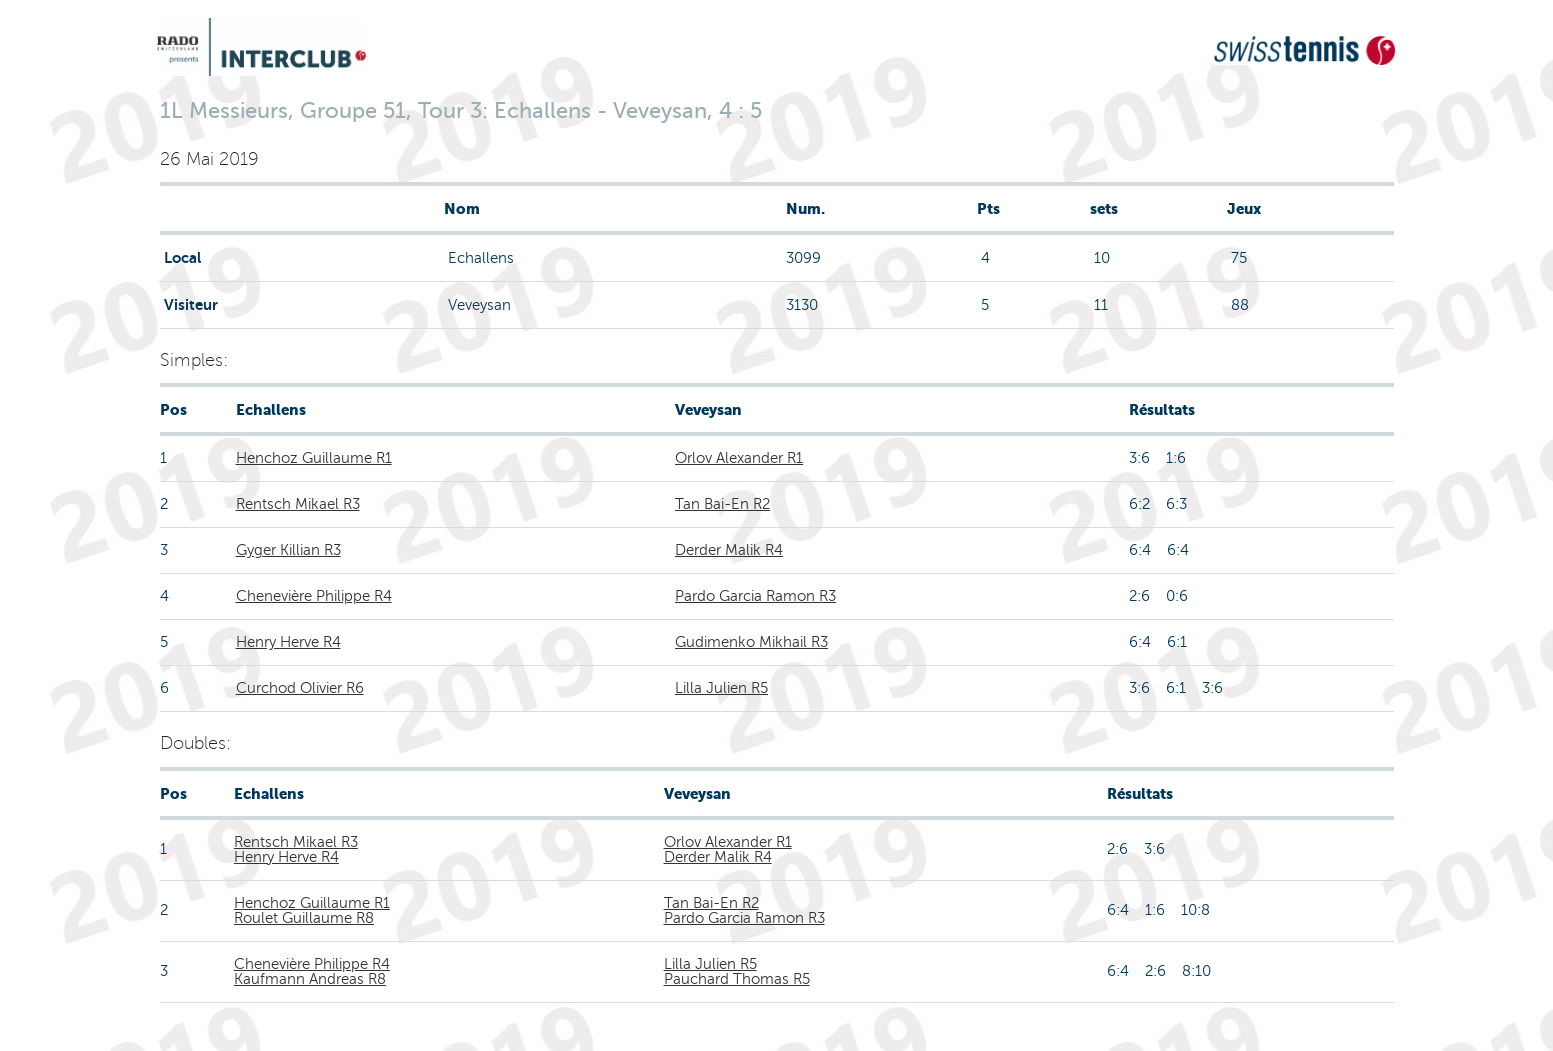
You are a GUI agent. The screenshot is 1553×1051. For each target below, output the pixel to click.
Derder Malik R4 (729, 550)
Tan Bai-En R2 (722, 504)
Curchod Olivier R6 (300, 688)
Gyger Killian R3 (288, 550)
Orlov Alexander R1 (739, 458)
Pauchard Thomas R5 (737, 979)
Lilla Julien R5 (721, 688)
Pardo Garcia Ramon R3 (755, 596)
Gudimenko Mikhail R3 (751, 642)
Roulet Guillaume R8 (304, 918)
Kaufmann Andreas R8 (310, 979)
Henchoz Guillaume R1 (314, 458)
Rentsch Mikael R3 (298, 504)
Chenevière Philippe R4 (314, 596)
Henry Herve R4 (288, 642)
